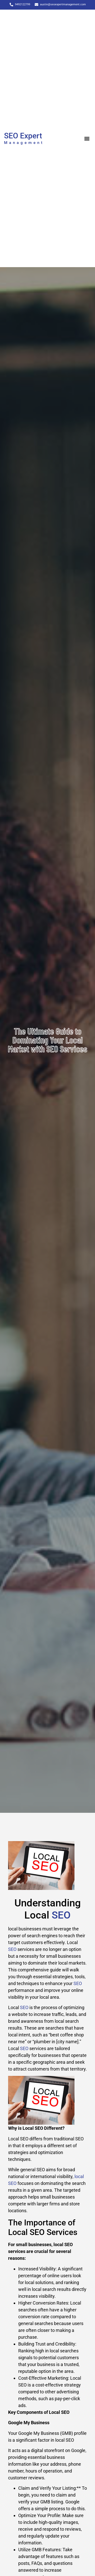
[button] (87, 138)
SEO (61, 1915)
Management (24, 142)
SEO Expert (23, 135)
